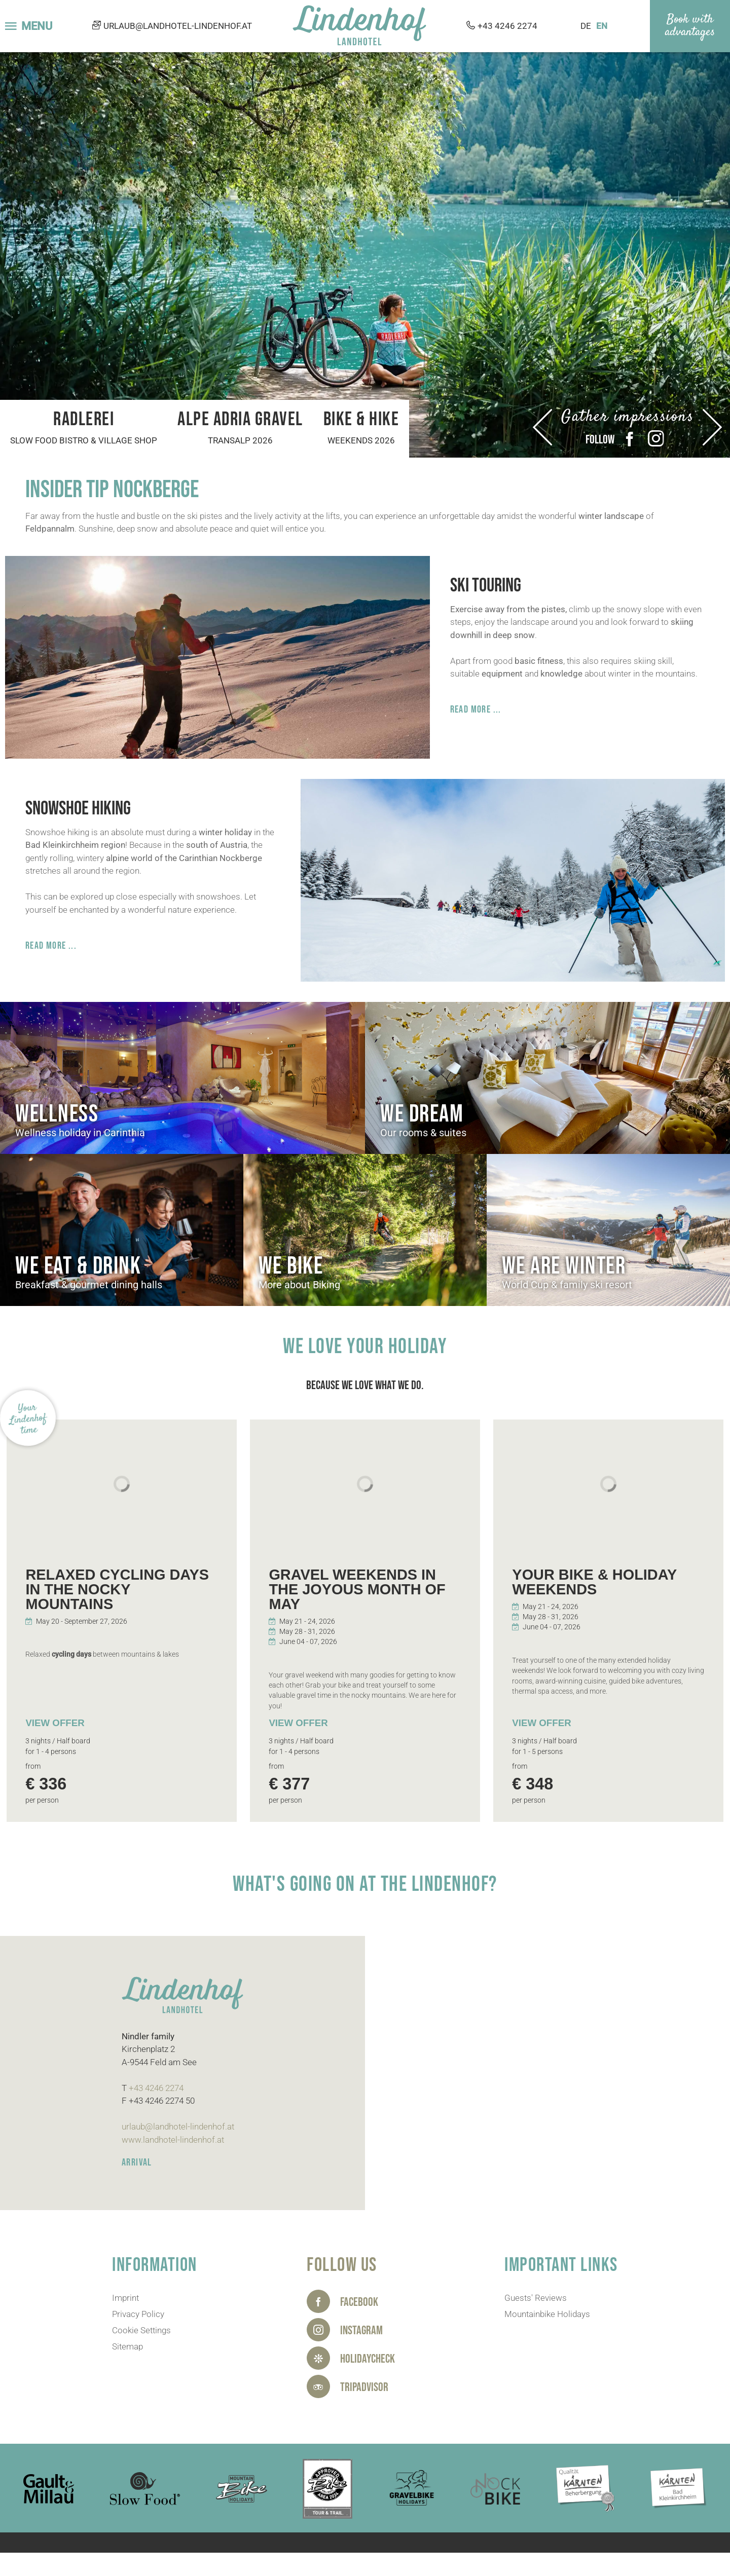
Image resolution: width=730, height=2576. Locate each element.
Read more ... (475, 709)
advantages (690, 32)
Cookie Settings (141, 2330)
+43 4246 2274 (507, 26)
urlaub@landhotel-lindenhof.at (177, 26)
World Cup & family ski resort (567, 1285)
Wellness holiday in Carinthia (80, 1133)
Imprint (125, 2298)
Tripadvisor (364, 2387)
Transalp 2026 (240, 440)
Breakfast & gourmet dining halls (88, 1285)
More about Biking (299, 1285)
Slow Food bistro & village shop (83, 440)
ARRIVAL (137, 2162)
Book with (690, 19)
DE (585, 26)
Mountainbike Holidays (547, 2314)
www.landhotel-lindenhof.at (173, 2140)
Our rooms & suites (423, 1133)
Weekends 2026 (361, 440)
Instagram (656, 439)
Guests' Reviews (535, 2298)
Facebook (630, 439)
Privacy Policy (138, 2314)
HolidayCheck (367, 2358)
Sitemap (127, 2346)
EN (601, 26)
